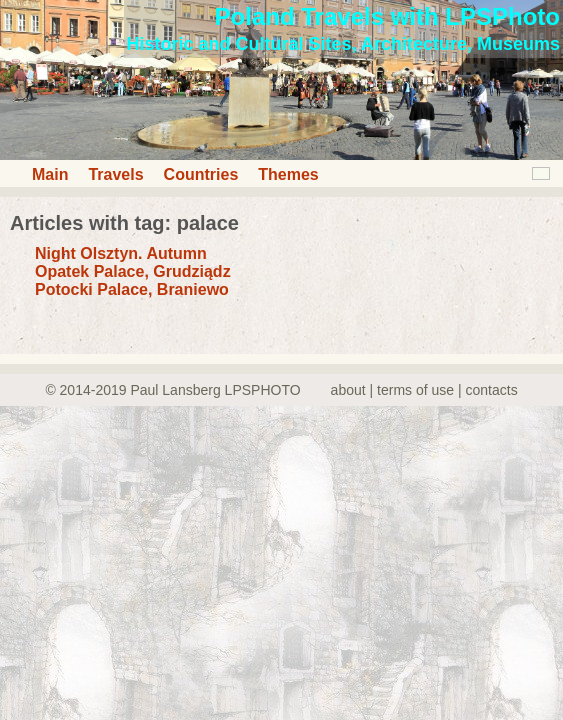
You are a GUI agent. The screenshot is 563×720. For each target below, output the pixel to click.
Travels (115, 174)
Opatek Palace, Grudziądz (133, 271)
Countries (201, 174)
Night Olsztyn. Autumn (121, 253)
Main (50, 174)
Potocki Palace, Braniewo (132, 289)
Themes (288, 174)
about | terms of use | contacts (424, 390)
